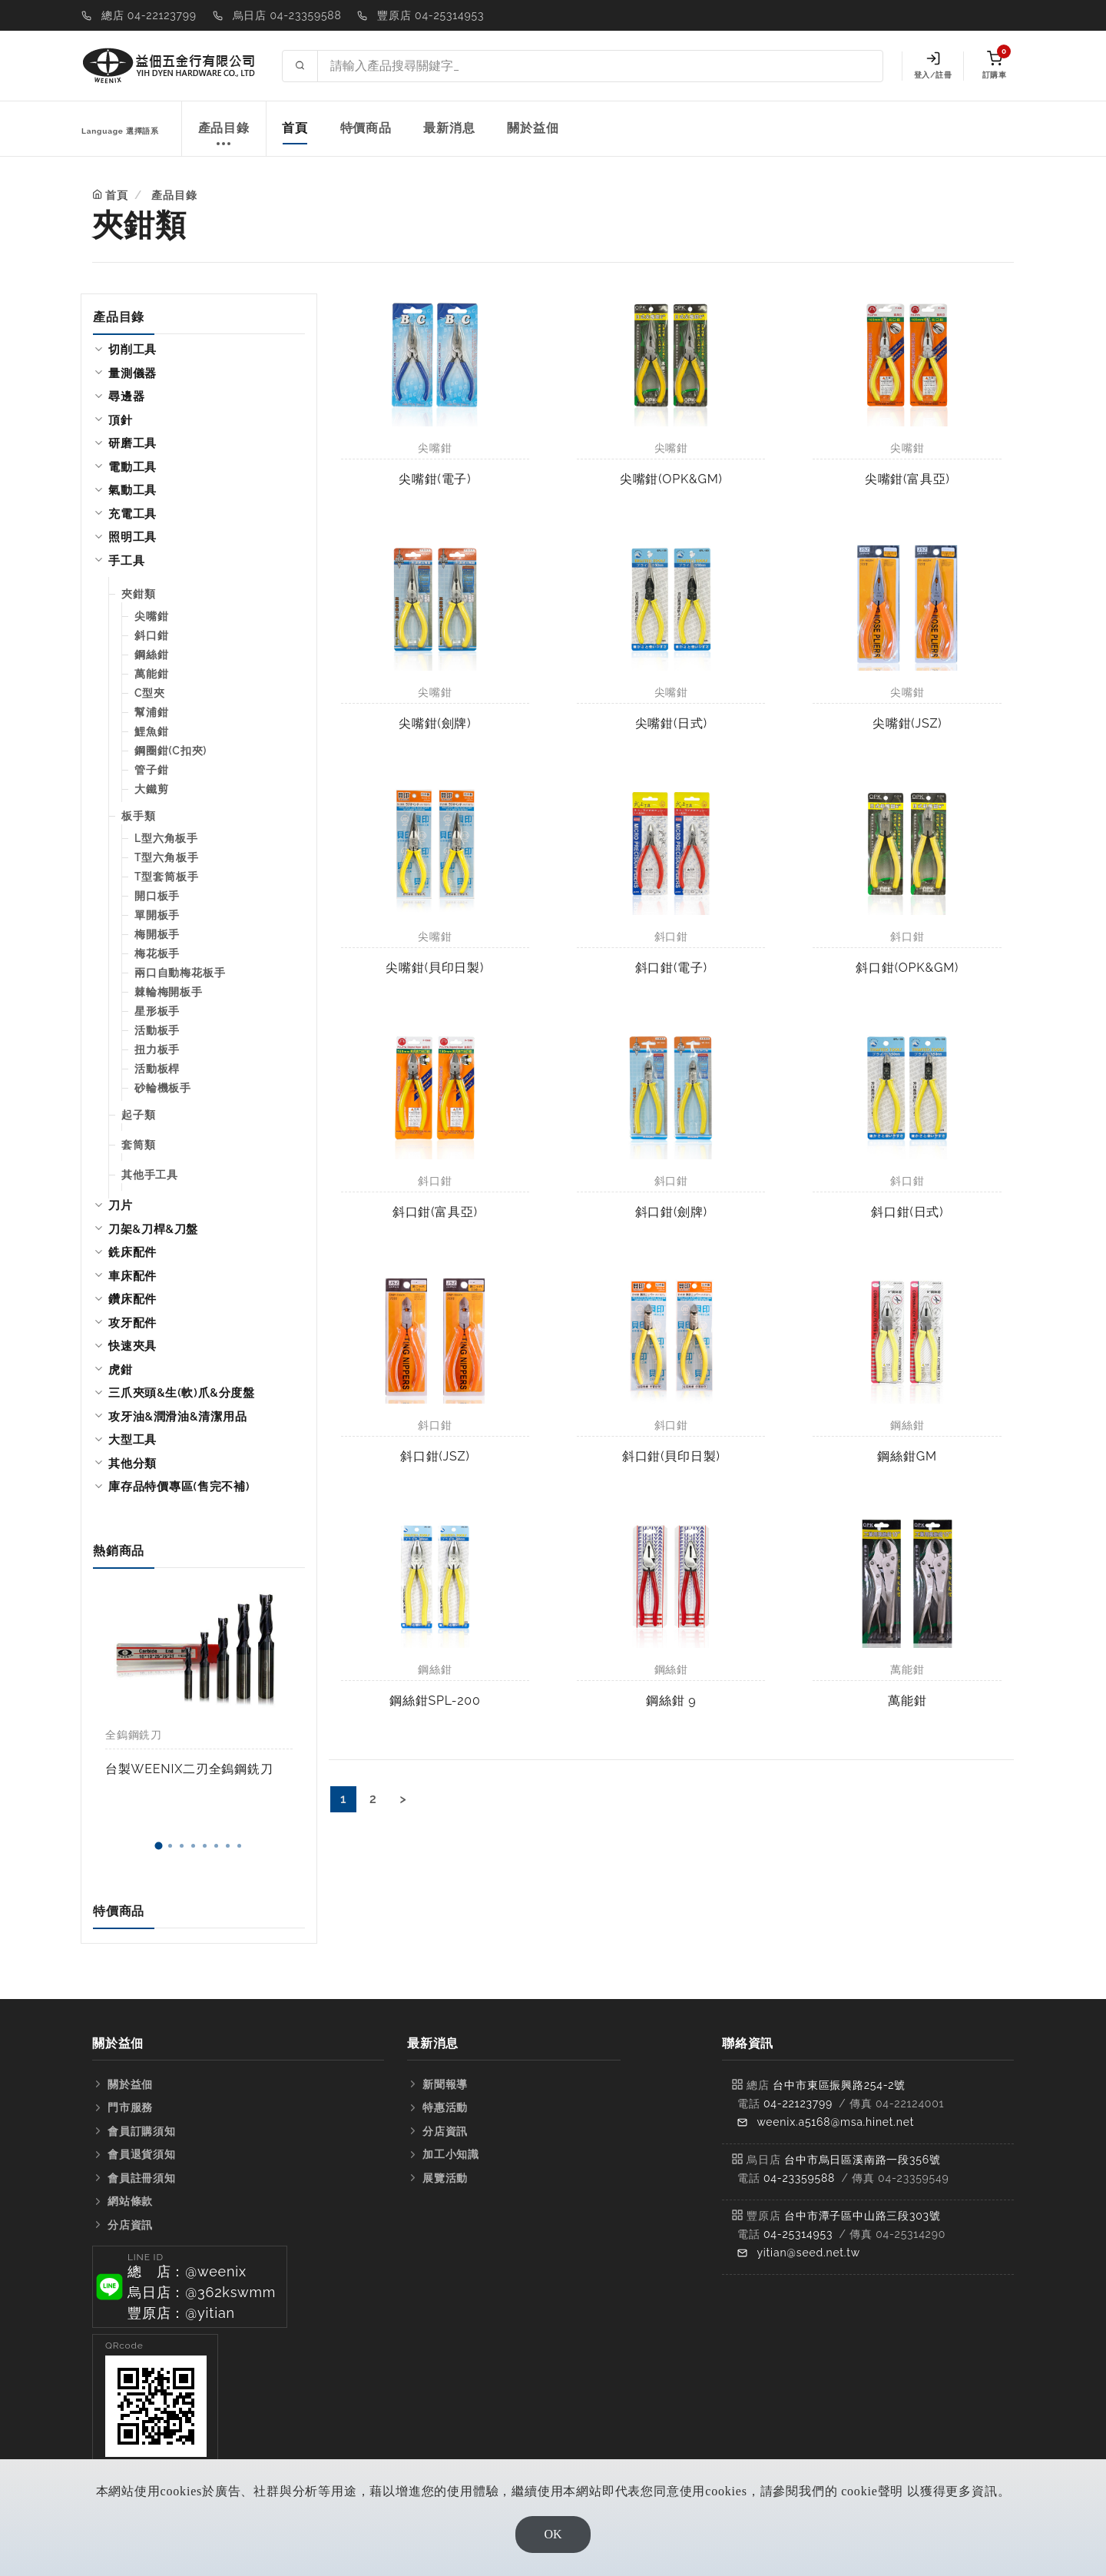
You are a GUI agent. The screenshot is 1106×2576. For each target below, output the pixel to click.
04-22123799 (798, 2103)
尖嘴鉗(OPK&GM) (671, 479)
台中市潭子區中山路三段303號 (862, 2216)
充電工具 (132, 514)
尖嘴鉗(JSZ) (907, 723)
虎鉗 (120, 1370)
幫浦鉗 (151, 712)
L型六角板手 (166, 838)
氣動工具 (132, 490)
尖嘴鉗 (151, 616)
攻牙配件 (132, 1323)
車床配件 (132, 1276)
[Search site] (600, 66)
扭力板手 (157, 1049)
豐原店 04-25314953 (430, 15)
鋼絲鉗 (151, 654)
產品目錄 (224, 136)
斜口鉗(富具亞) (435, 1212)
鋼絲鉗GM (907, 1456)
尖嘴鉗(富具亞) (907, 479)
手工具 (126, 561)
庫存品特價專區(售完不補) (179, 1487)
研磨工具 (132, 443)
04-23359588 (799, 2178)
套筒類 (138, 1145)
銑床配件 (132, 1252)
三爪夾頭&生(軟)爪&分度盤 (181, 1393)
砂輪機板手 (162, 1088)
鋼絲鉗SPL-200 (435, 1700)
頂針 (120, 420)
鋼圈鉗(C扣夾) (170, 750)
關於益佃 (532, 128)
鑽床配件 (132, 1299)
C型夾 (149, 693)
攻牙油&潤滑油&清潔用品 (177, 1417)
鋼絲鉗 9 (671, 1700)
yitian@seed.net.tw (808, 2252)
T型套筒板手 (166, 876)
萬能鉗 (151, 674)
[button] (158, 1846)
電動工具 (132, 467)
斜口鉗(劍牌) (671, 1212)
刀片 (120, 1205)
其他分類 (132, 1463)
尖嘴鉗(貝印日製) (435, 967)
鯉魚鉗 (151, 731)
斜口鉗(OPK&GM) (907, 967)
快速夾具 (132, 1346)
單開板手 (157, 915)
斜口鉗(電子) (671, 967)
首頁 (295, 128)
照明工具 (132, 537)
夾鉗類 (138, 594)
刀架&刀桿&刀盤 (153, 1229)
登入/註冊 (933, 65)
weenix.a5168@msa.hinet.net (835, 2122)
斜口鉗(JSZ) (434, 1456)
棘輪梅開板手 (168, 992)
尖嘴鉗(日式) (671, 723)
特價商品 (366, 128)
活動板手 (157, 1030)
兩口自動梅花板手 (179, 972)
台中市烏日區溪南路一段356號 (862, 2159)
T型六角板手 (166, 857)
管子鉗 (151, 770)
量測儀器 (132, 373)
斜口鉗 (151, 635)
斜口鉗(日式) (907, 1212)
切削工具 (132, 349)
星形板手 (157, 1011)
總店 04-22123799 (149, 15)
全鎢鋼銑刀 (133, 1735)
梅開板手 (157, 934)
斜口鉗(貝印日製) (671, 1456)
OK (552, 2534)
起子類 (138, 1115)
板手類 (138, 816)
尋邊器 (126, 396)
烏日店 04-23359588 (287, 15)
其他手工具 (149, 1175)
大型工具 (132, 1440)
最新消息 (449, 128)
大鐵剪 (151, 789)
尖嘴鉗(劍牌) (435, 723)
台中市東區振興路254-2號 (839, 2085)
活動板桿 (157, 1069)
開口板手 (157, 896)
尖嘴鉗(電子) (435, 479)
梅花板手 (157, 953)
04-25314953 (798, 2234)
